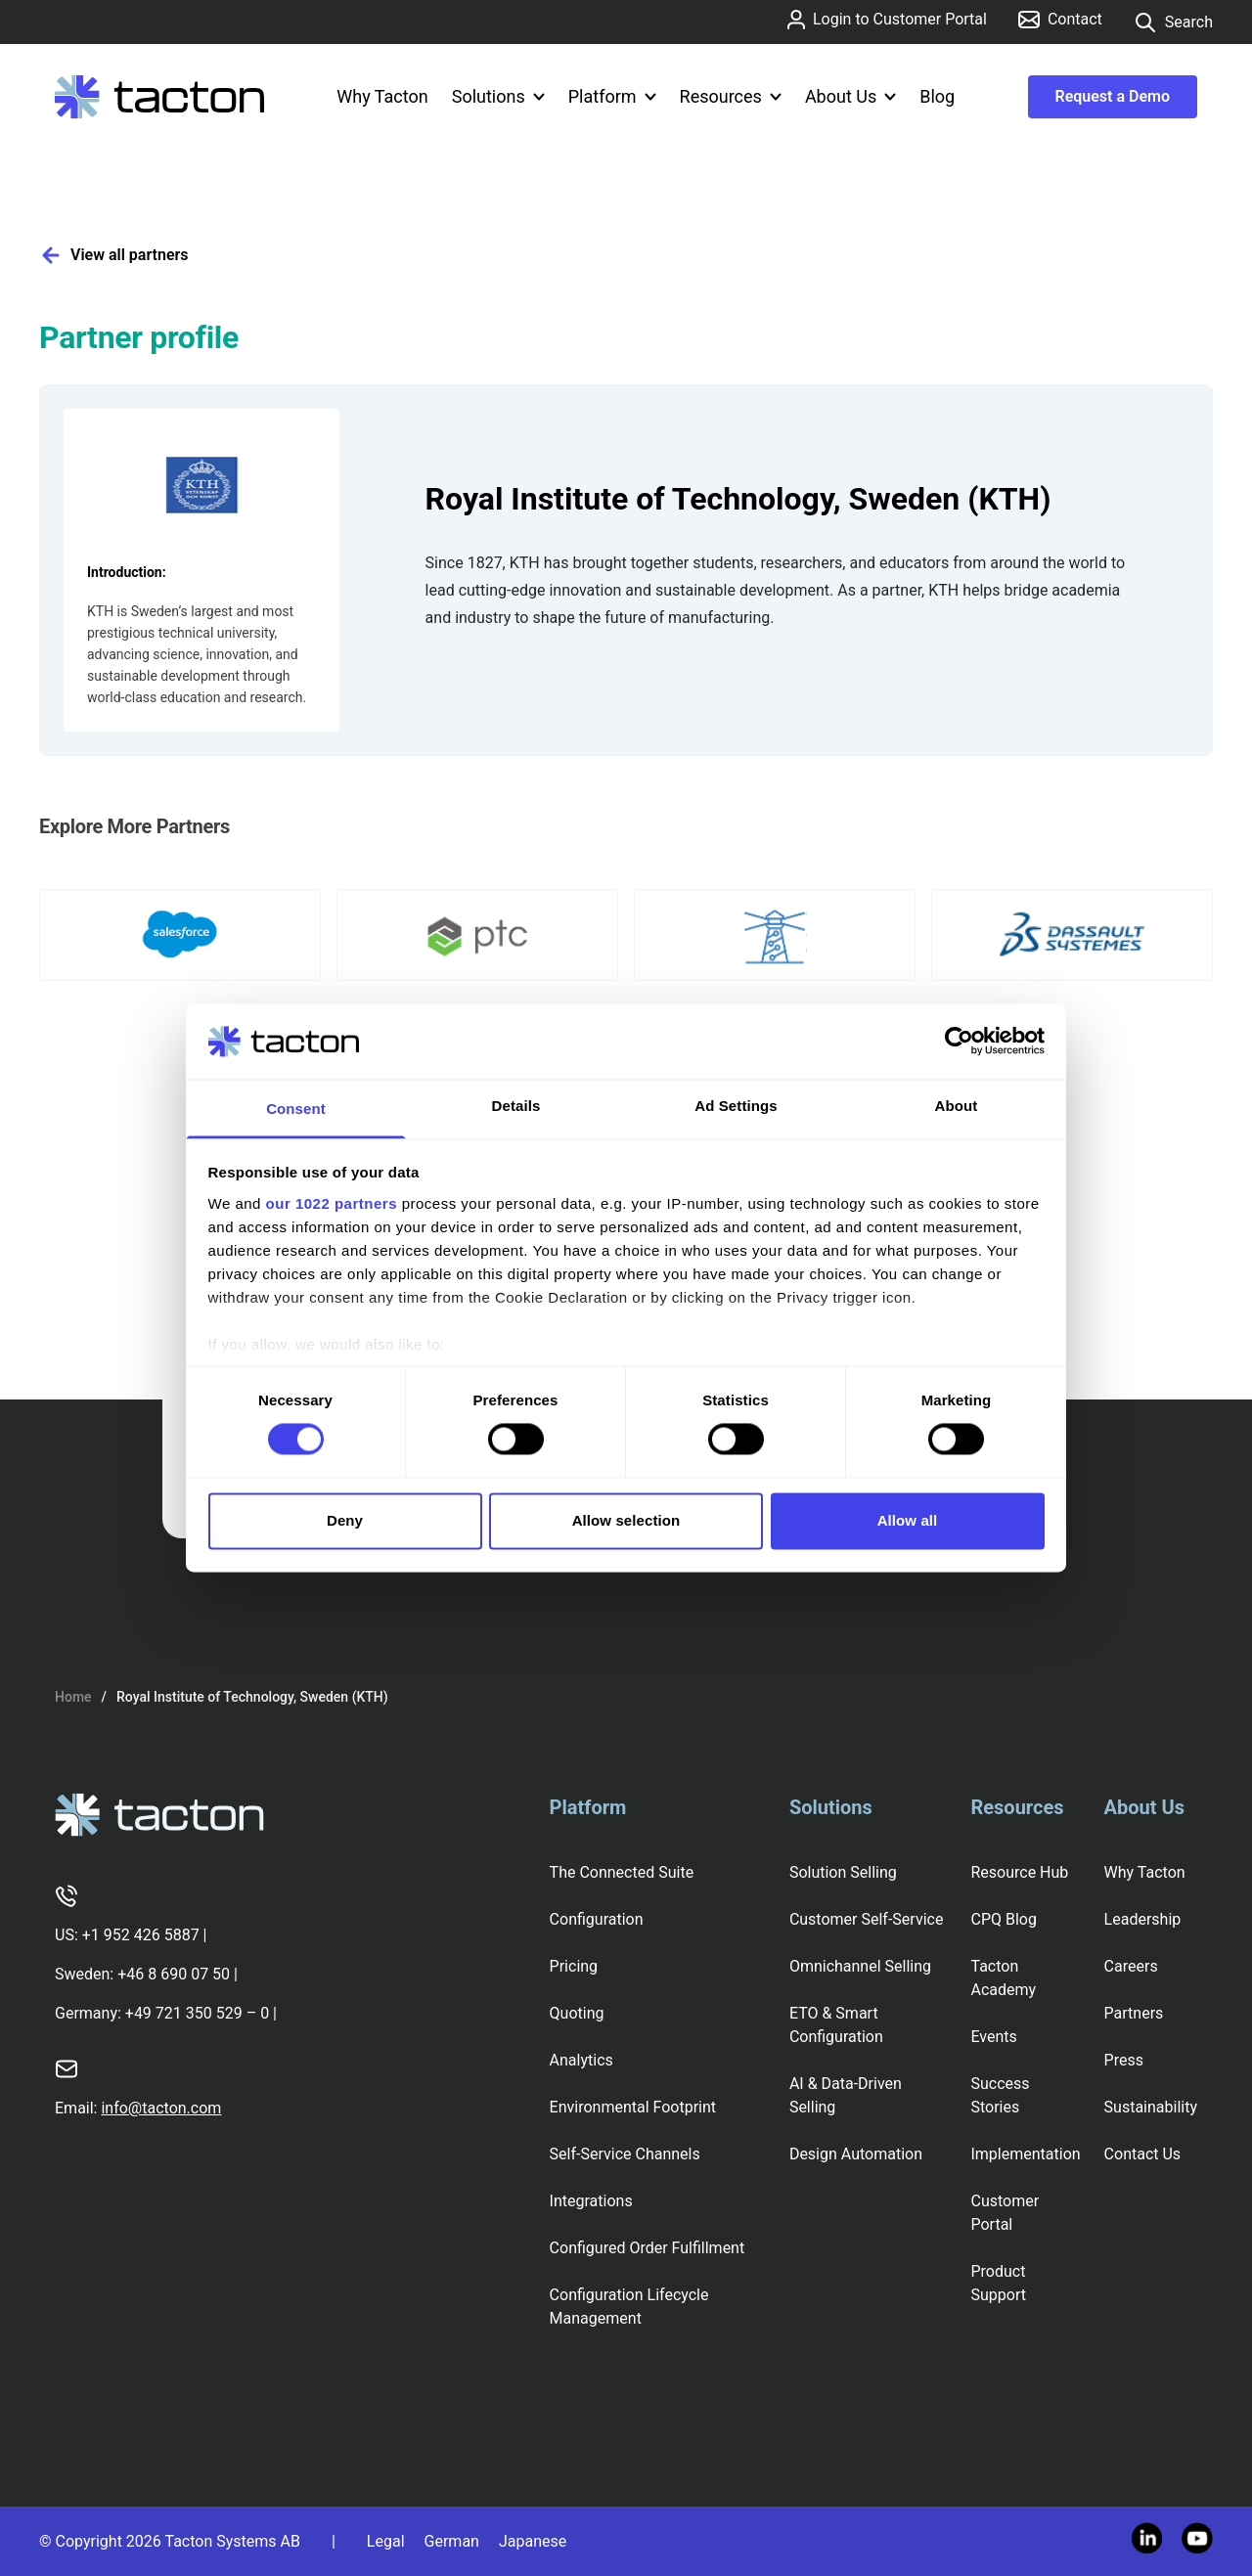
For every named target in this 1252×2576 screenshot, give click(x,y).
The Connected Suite (622, 1872)
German (452, 2541)
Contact (1060, 19)
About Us (850, 96)
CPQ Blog (1003, 1919)
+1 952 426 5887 (141, 1935)
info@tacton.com (161, 2108)
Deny (345, 1520)
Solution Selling (843, 1872)
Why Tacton (381, 96)
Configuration (597, 1919)
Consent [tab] (296, 1108)
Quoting (577, 2013)
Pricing (574, 1966)
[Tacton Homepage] (159, 96)
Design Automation (855, 2154)
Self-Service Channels (625, 2154)
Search (1173, 22)
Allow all (907, 1520)
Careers (1131, 1966)
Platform (612, 96)
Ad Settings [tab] (735, 1105)
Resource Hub (1019, 1872)
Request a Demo (1112, 96)
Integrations (591, 2201)
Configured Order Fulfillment (647, 2248)
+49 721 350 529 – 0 (197, 2013)
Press (1123, 2060)
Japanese (532, 2541)
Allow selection (626, 1520)
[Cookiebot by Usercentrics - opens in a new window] (959, 1041)
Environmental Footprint (633, 2107)
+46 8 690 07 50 (173, 1974)
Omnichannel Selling (860, 1966)
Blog (937, 96)
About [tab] (956, 1105)
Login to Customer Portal (887, 19)
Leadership (1143, 1919)
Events (993, 2036)
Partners (1134, 2013)
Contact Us (1143, 2154)
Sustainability (1150, 2107)
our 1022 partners (331, 1203)
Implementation (1025, 2154)
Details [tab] (516, 1105)
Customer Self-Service (866, 1919)
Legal (386, 2541)
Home (73, 1697)
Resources (731, 96)
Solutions (498, 96)
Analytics (581, 2060)
